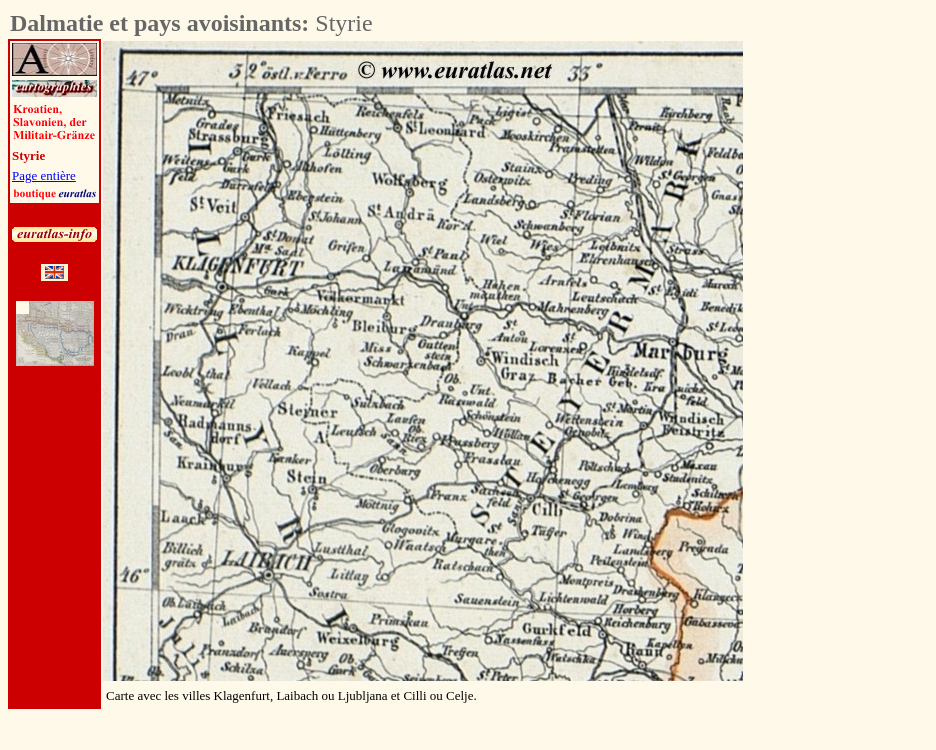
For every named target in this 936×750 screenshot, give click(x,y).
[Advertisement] (854, 341)
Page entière (44, 175)
